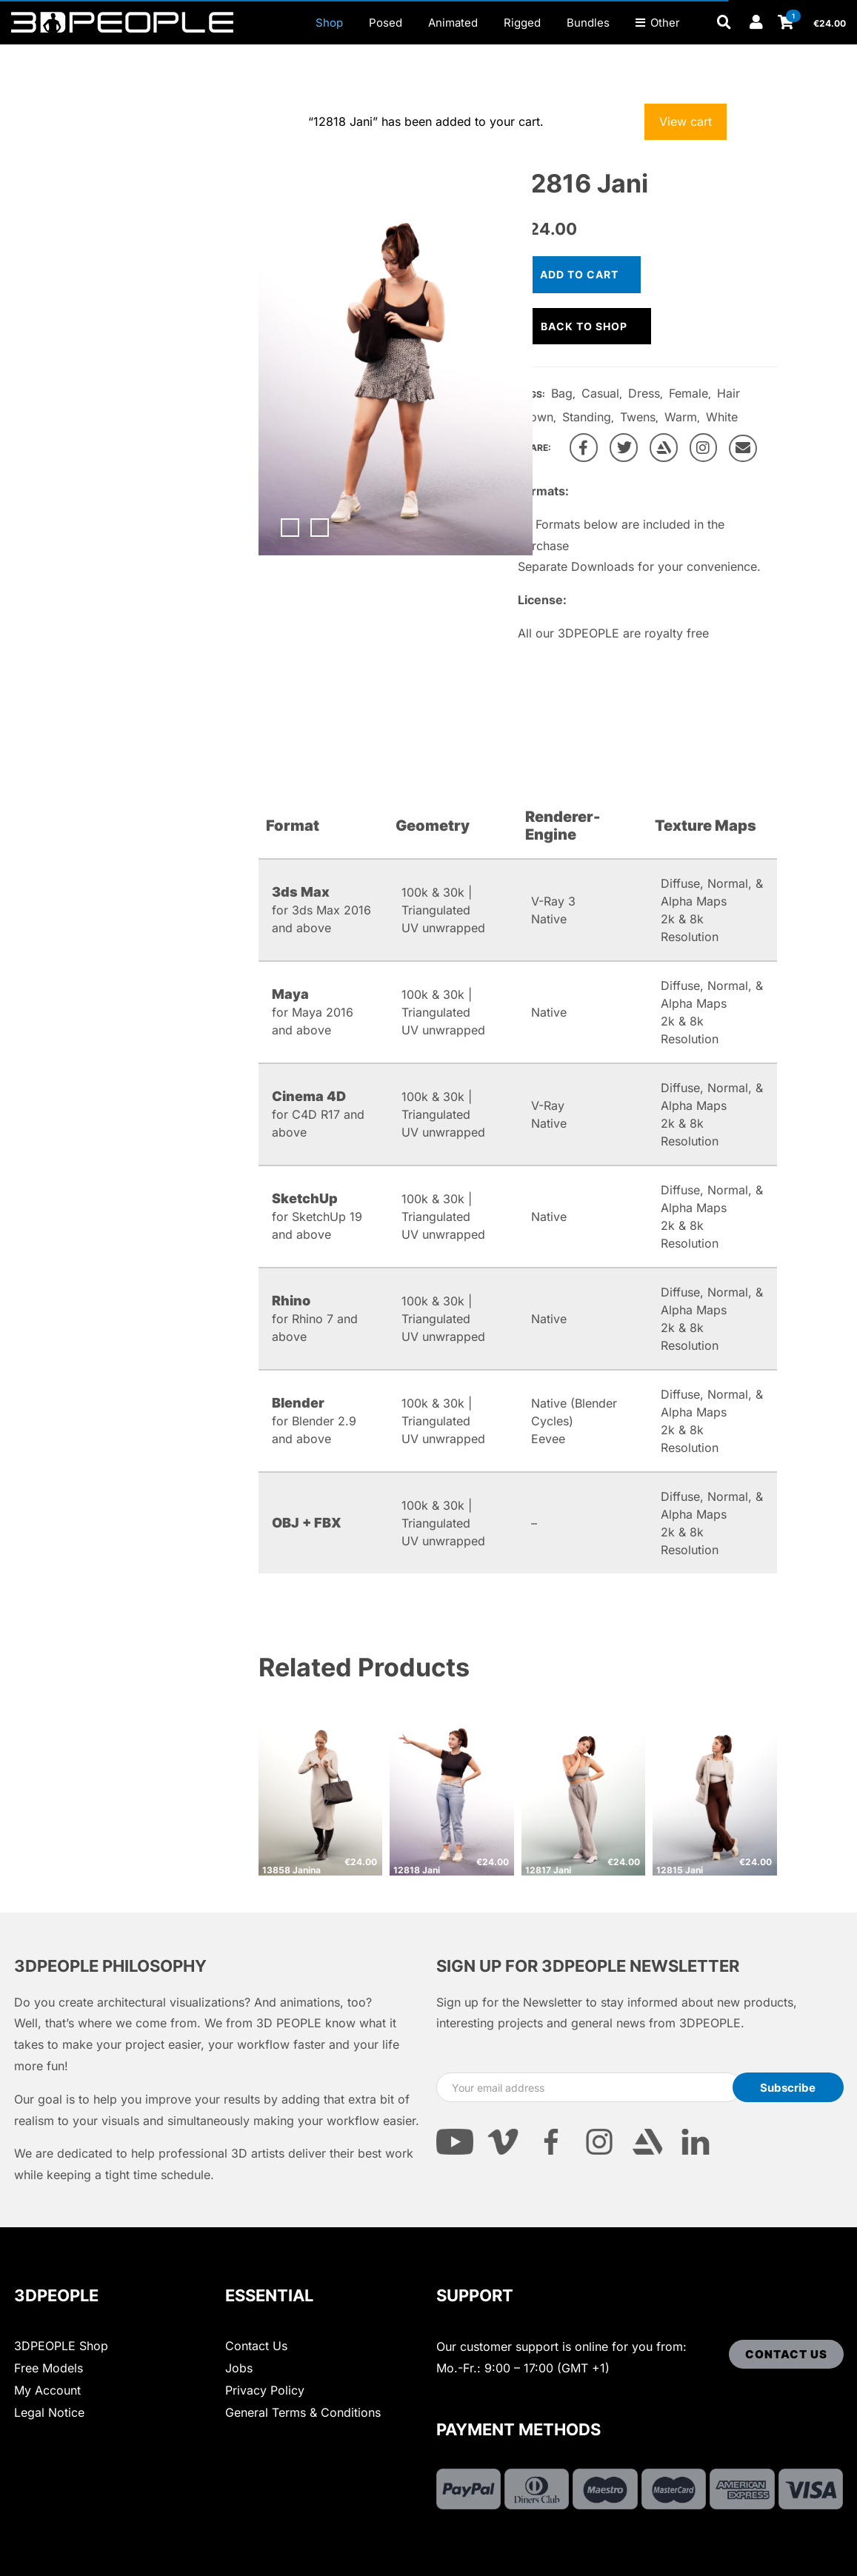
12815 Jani (679, 1870)
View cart (685, 121)
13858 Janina (291, 1870)
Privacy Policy (264, 2390)
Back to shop (584, 326)
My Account (47, 2390)
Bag (562, 393)
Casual (600, 393)
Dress (644, 393)
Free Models (48, 2368)
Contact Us (256, 2345)
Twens (638, 416)
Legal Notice (49, 2412)
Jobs (239, 2368)
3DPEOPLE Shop (61, 2345)
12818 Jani (416, 1870)
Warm (680, 416)
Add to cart (579, 274)
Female (688, 393)
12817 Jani (548, 1870)
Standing (586, 416)
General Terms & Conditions (303, 2412)
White (722, 416)
